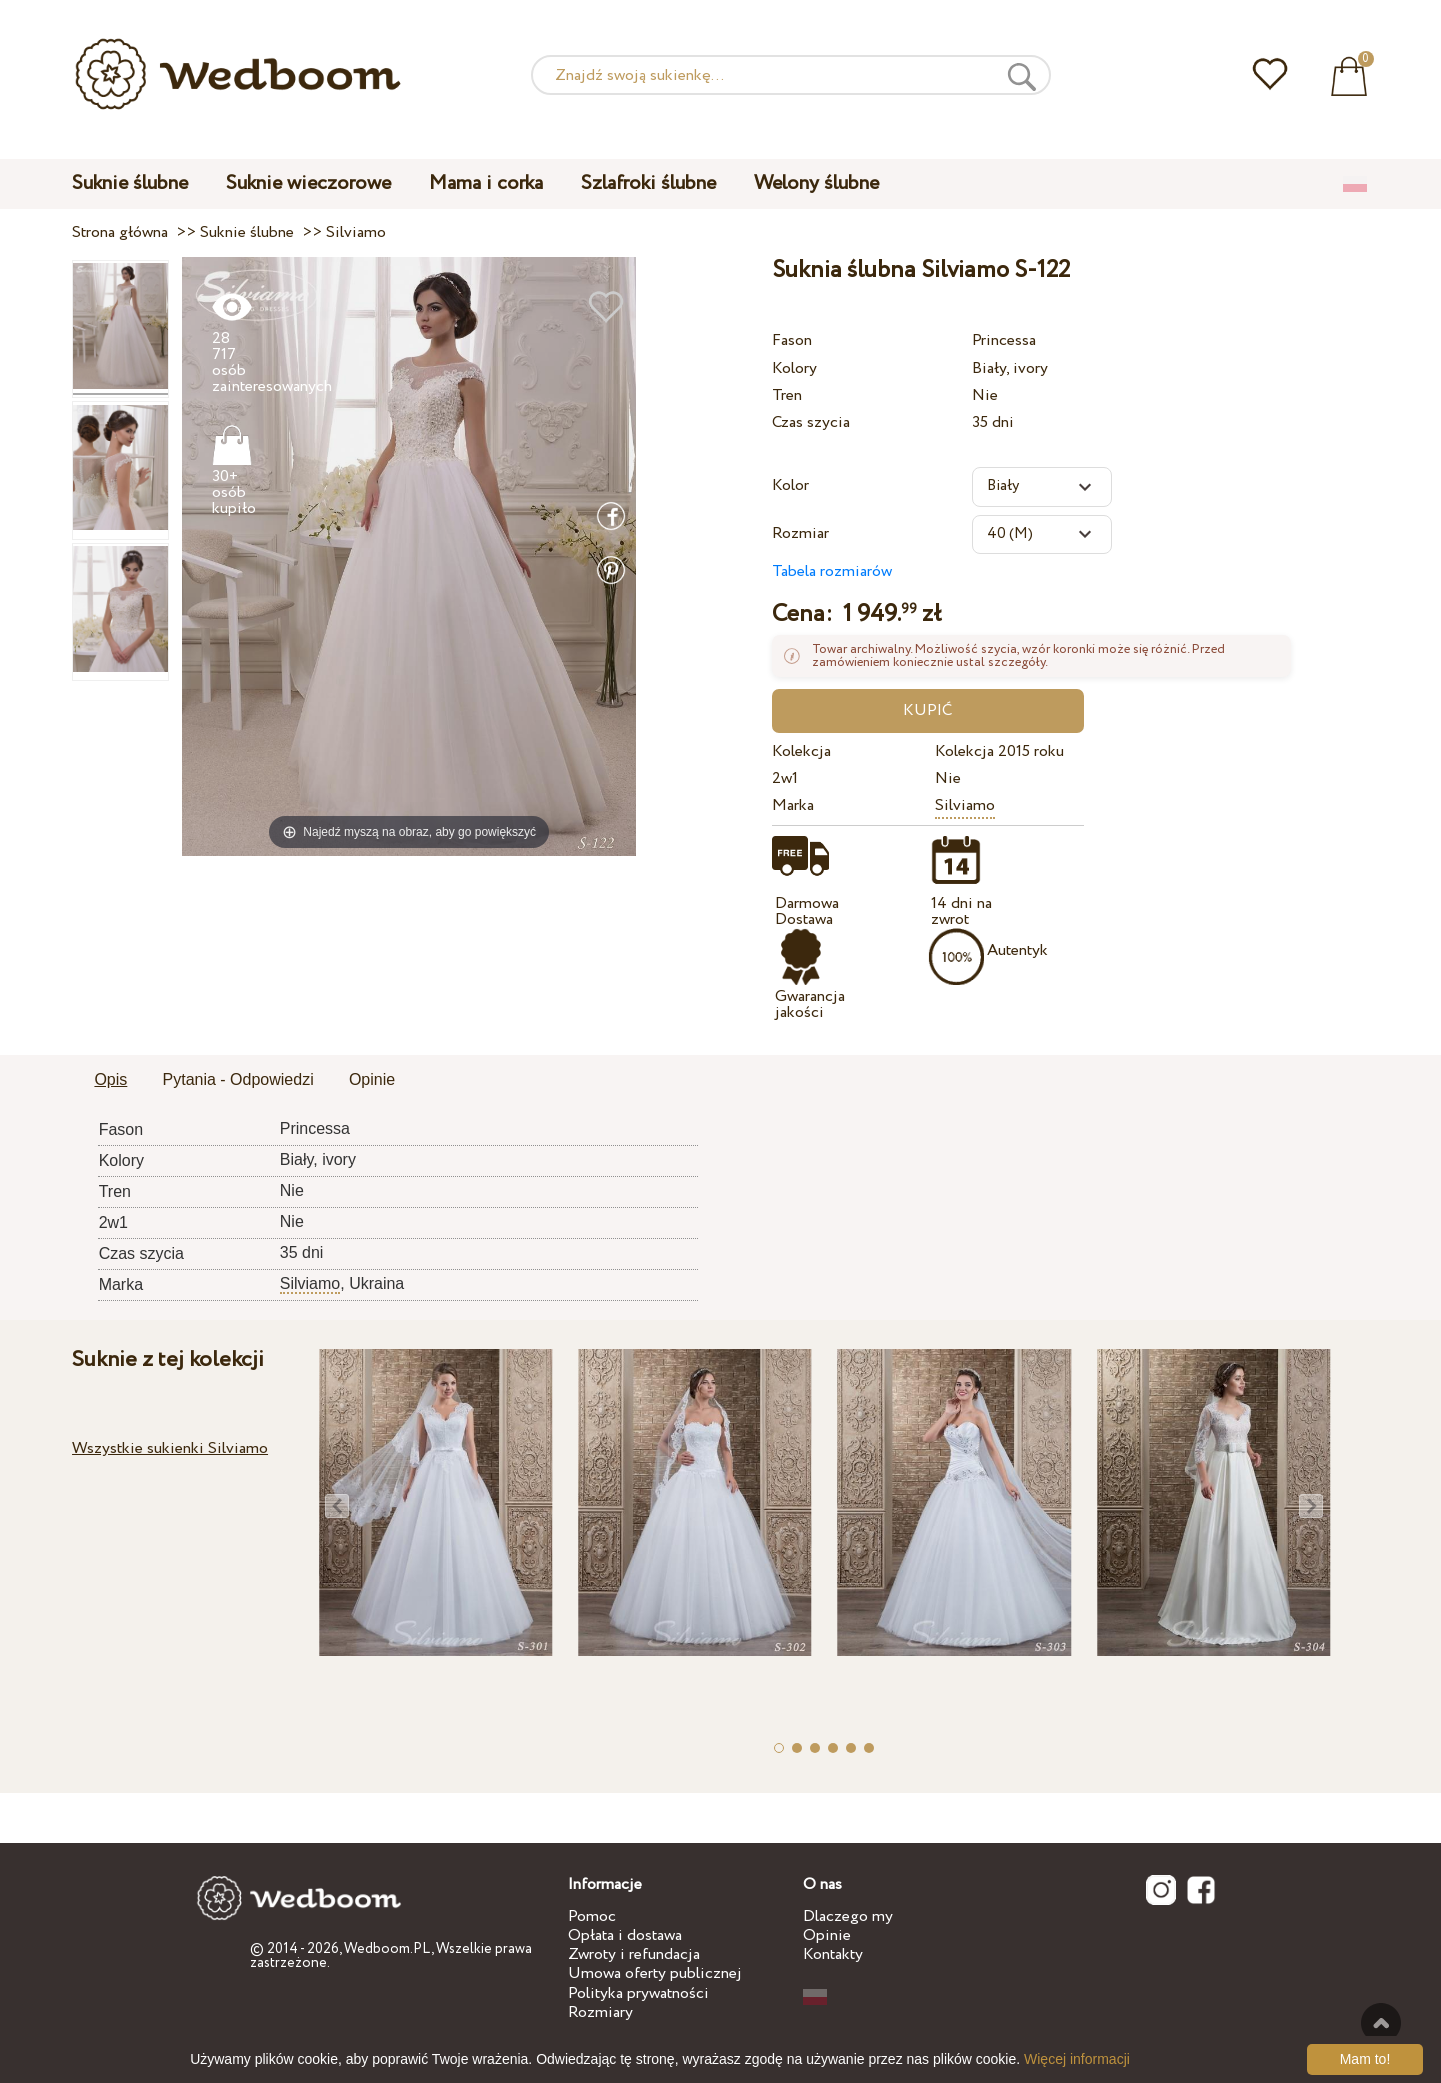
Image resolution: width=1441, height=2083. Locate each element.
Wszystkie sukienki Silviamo (170, 1448)
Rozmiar (800, 533)
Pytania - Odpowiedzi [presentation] (238, 1079)
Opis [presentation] (110, 1079)
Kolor (790, 485)
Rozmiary (600, 2012)
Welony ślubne (816, 183)
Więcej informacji (1077, 2059)
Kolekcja (801, 751)
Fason (792, 340)
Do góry (1381, 2023)
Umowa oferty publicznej (655, 1973)
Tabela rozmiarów (832, 571)
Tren (787, 395)
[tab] (110, 1081)
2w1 (785, 778)
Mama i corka (486, 183)
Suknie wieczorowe (308, 183)
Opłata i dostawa (625, 1935)
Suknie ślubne (130, 183)
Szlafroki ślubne (648, 183)
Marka (793, 805)
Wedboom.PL (387, 1949)
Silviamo (965, 805)
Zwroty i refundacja (634, 1954)
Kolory (794, 368)
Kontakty (833, 1954)
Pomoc (592, 1916)
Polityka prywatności (638, 1993)
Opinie (827, 1935)
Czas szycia (811, 422)
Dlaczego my (848, 1916)
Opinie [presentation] (372, 1079)
